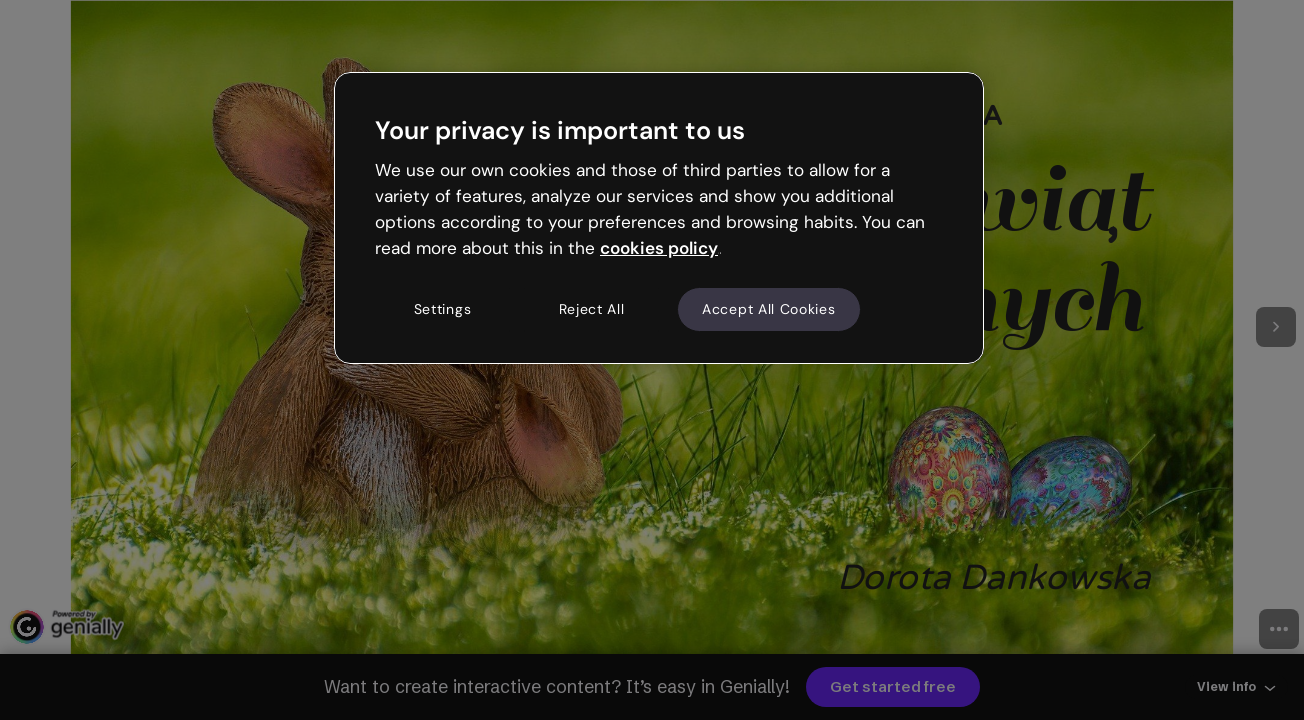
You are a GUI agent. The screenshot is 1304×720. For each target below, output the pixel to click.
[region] (659, 218)
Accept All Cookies (769, 309)
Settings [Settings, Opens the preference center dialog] (443, 309)
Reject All (592, 309)
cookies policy (659, 248)
